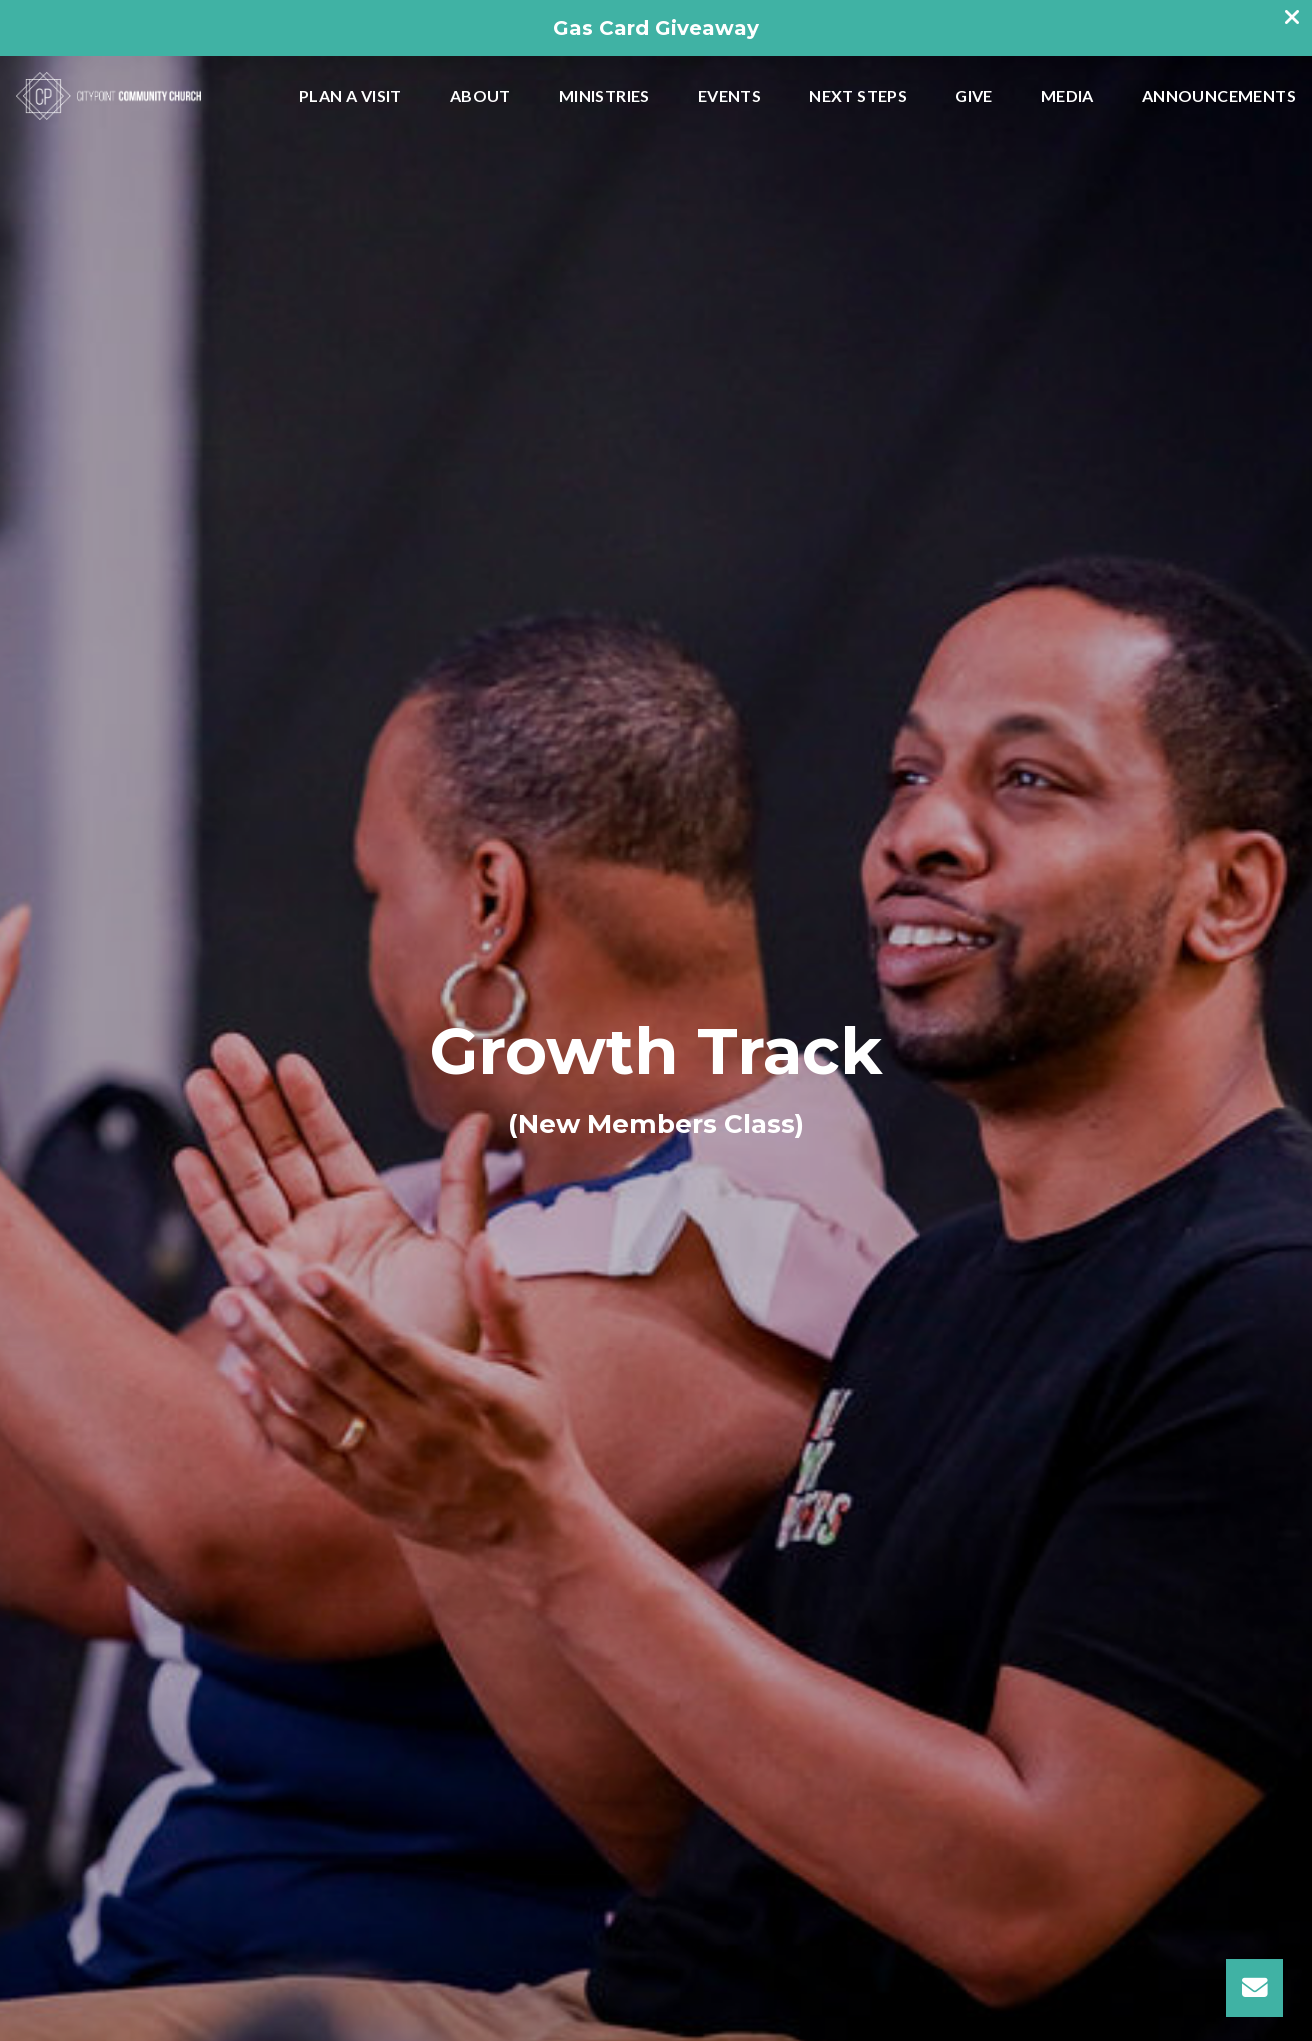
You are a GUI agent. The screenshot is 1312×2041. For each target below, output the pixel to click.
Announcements (1219, 96)
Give (974, 96)
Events (729, 96)
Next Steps (858, 96)
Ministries (604, 96)
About (480, 96)
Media (1067, 96)
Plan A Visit (350, 96)
